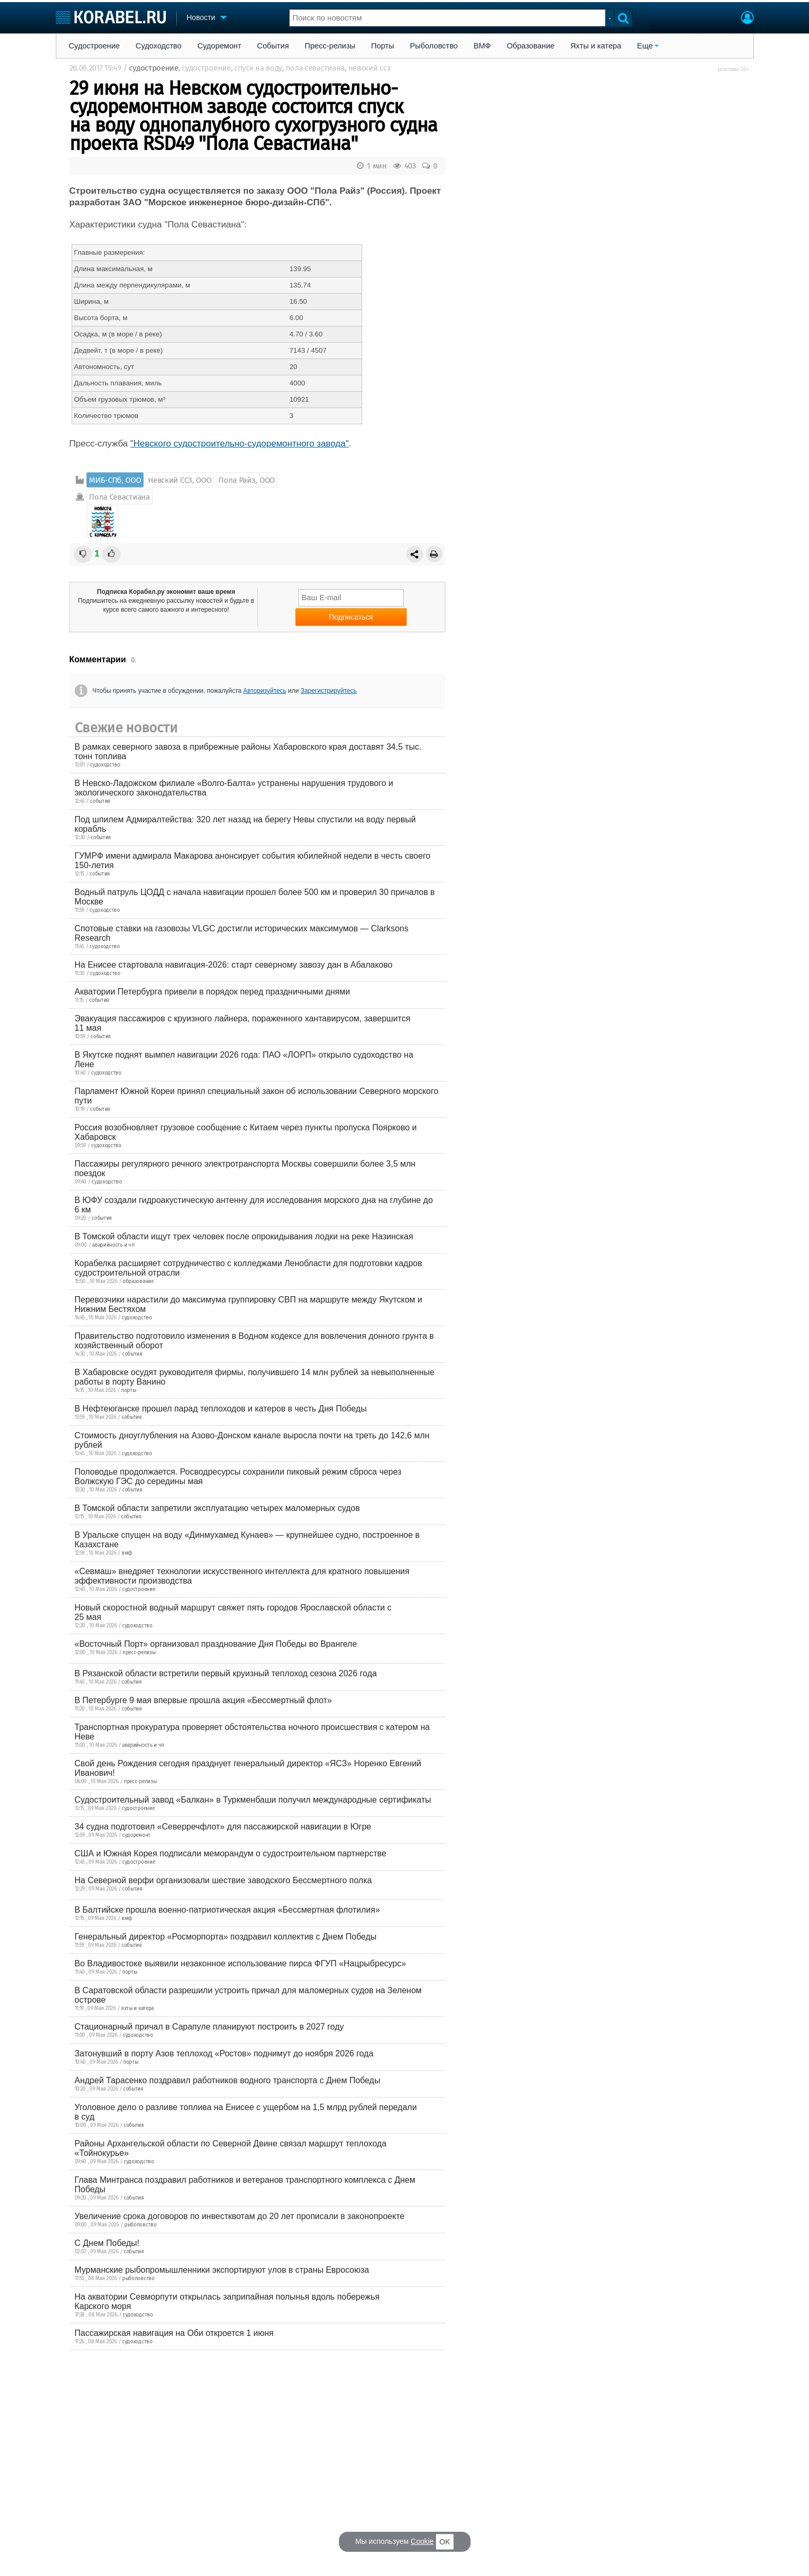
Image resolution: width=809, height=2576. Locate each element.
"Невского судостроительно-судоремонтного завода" (240, 444)
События (273, 46)
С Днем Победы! (107, 2243)
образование (138, 1281)
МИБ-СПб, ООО (115, 480)
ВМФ (482, 46)
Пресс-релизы (330, 46)
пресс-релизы (139, 1652)
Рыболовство (434, 46)
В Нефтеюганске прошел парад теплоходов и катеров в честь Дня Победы (221, 1408)
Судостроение (94, 46)
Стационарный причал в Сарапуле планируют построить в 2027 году (209, 2026)
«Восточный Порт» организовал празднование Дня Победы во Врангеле (216, 1643)
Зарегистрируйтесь (329, 690)
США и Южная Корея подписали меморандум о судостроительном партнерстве (230, 1853)
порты (128, 1390)
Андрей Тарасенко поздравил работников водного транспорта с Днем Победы (228, 2080)
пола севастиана (315, 68)
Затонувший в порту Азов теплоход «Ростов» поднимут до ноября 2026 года (224, 2053)
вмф (127, 1553)
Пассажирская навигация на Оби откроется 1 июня (174, 2333)
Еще (645, 46)
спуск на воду (258, 68)
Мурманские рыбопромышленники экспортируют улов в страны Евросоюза (222, 2269)
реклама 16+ (733, 69)
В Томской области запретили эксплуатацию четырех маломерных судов (217, 1508)
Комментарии (97, 659)
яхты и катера (137, 2008)
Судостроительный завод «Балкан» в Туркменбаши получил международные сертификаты (253, 1799)
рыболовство (140, 2225)
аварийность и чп (113, 1245)
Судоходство (159, 46)
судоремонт (136, 1835)
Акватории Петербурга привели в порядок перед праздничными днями (212, 991)
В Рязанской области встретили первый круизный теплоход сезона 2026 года (226, 1673)
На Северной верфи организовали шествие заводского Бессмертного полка (223, 1880)
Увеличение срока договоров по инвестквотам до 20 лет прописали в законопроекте (240, 2216)
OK (445, 2542)
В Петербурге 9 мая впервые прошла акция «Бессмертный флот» (203, 1700)
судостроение (153, 68)
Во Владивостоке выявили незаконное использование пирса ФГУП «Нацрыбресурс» (240, 1963)
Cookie (422, 2541)
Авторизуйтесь (264, 690)
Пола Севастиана (119, 497)
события (100, 801)
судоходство (105, 765)
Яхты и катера (595, 46)
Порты (382, 46)
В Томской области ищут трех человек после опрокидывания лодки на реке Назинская (244, 1236)
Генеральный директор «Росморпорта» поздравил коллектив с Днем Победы (226, 1936)
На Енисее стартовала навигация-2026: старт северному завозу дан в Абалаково (234, 964)
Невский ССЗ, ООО (179, 480)
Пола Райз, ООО (246, 480)
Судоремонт (219, 46)
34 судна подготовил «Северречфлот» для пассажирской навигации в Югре (223, 1826)
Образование (531, 46)
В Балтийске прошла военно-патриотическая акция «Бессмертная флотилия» (227, 1909)
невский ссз (369, 68)
